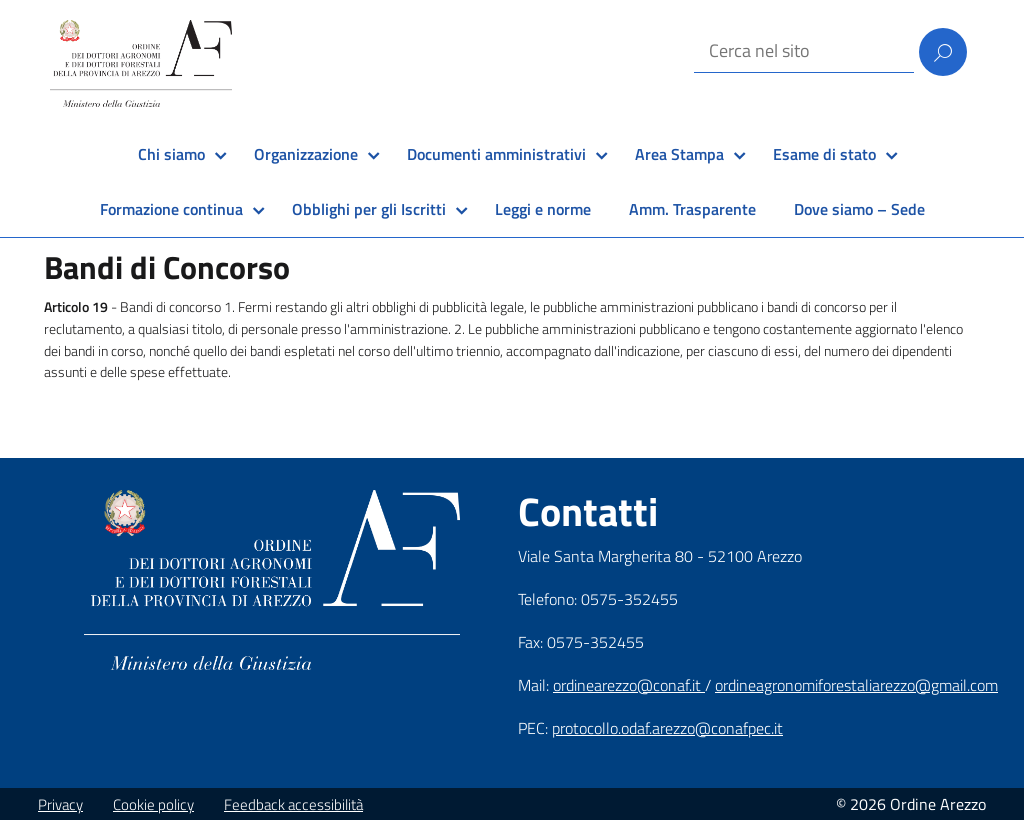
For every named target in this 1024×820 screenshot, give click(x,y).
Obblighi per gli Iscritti (369, 209)
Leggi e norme (543, 209)
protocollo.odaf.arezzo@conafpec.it (667, 728)
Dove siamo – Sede (859, 209)
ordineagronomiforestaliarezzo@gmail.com (856, 685)
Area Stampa (679, 154)
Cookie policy (153, 804)
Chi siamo (171, 154)
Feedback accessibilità (293, 804)
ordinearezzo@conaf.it (629, 685)
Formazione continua (171, 209)
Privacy (60, 804)
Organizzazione (306, 154)
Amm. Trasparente (692, 209)
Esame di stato (824, 154)
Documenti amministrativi (496, 154)
